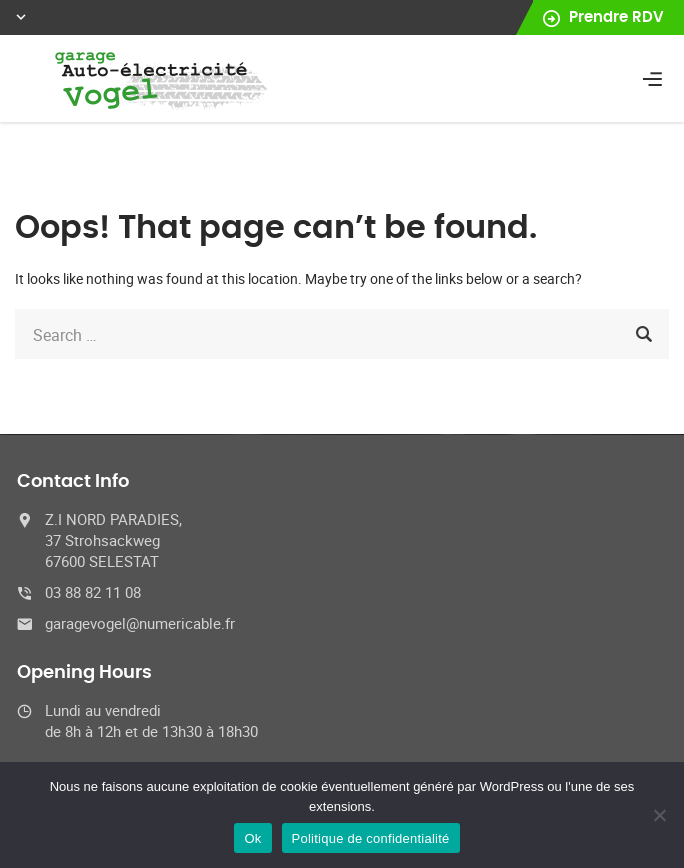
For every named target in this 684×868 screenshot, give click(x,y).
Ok (252, 838)
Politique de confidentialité (371, 838)
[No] (659, 815)
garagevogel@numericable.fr (140, 623)
